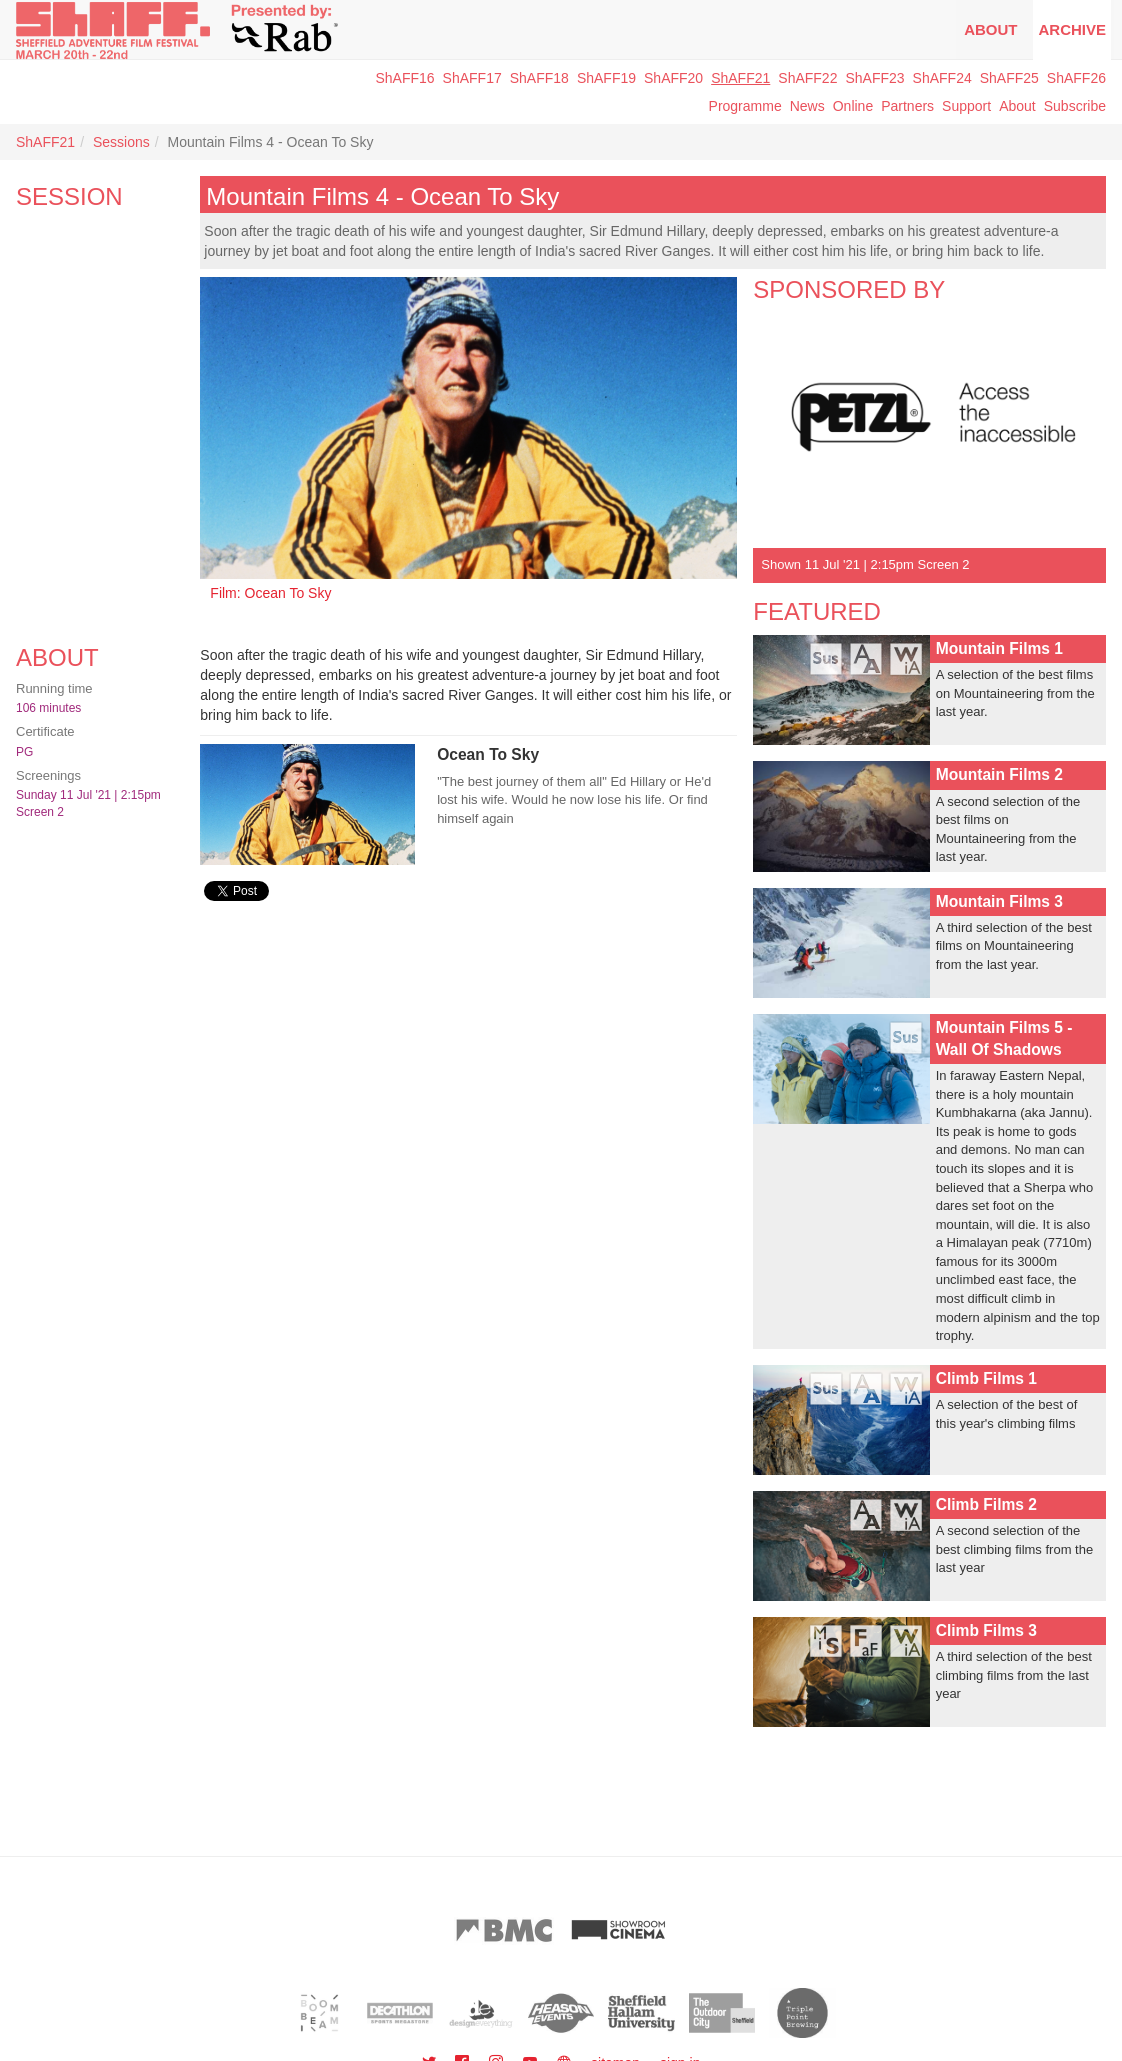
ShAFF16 (404, 78)
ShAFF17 (472, 78)
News (807, 106)
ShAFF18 (539, 78)
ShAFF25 (1009, 78)
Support (966, 106)
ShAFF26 (1076, 78)
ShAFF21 (740, 78)
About (990, 29)
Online (853, 106)
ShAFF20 (673, 78)
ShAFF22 (807, 78)
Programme (745, 106)
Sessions (121, 142)
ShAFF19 (606, 78)
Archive (1072, 29)
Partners (907, 106)
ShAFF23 (874, 78)
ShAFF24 (942, 78)
